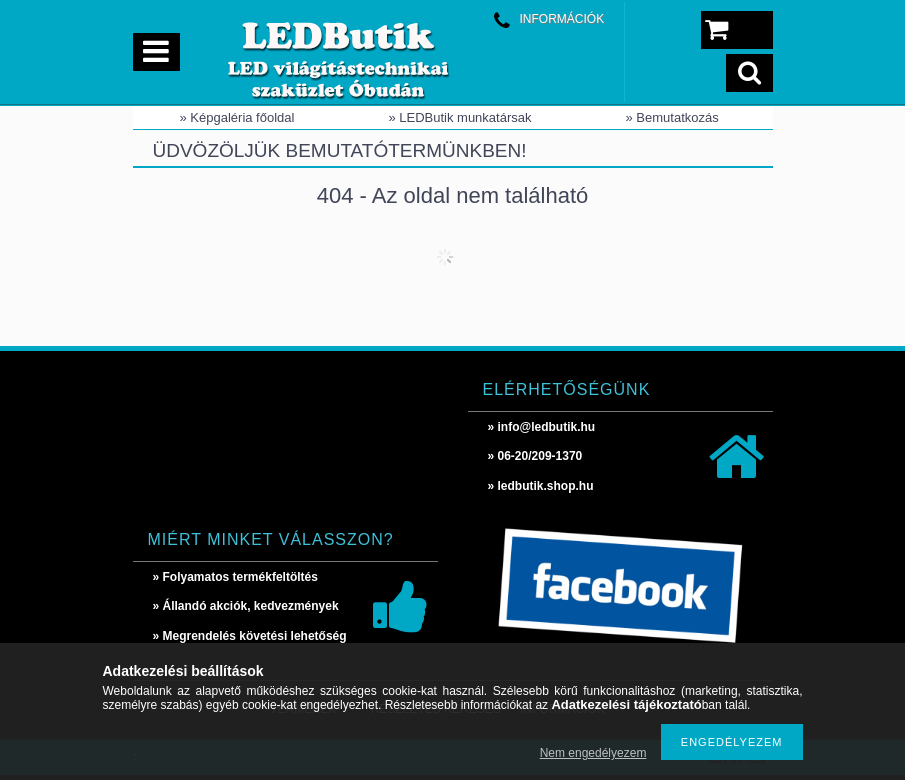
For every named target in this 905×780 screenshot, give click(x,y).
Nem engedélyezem (593, 753)
